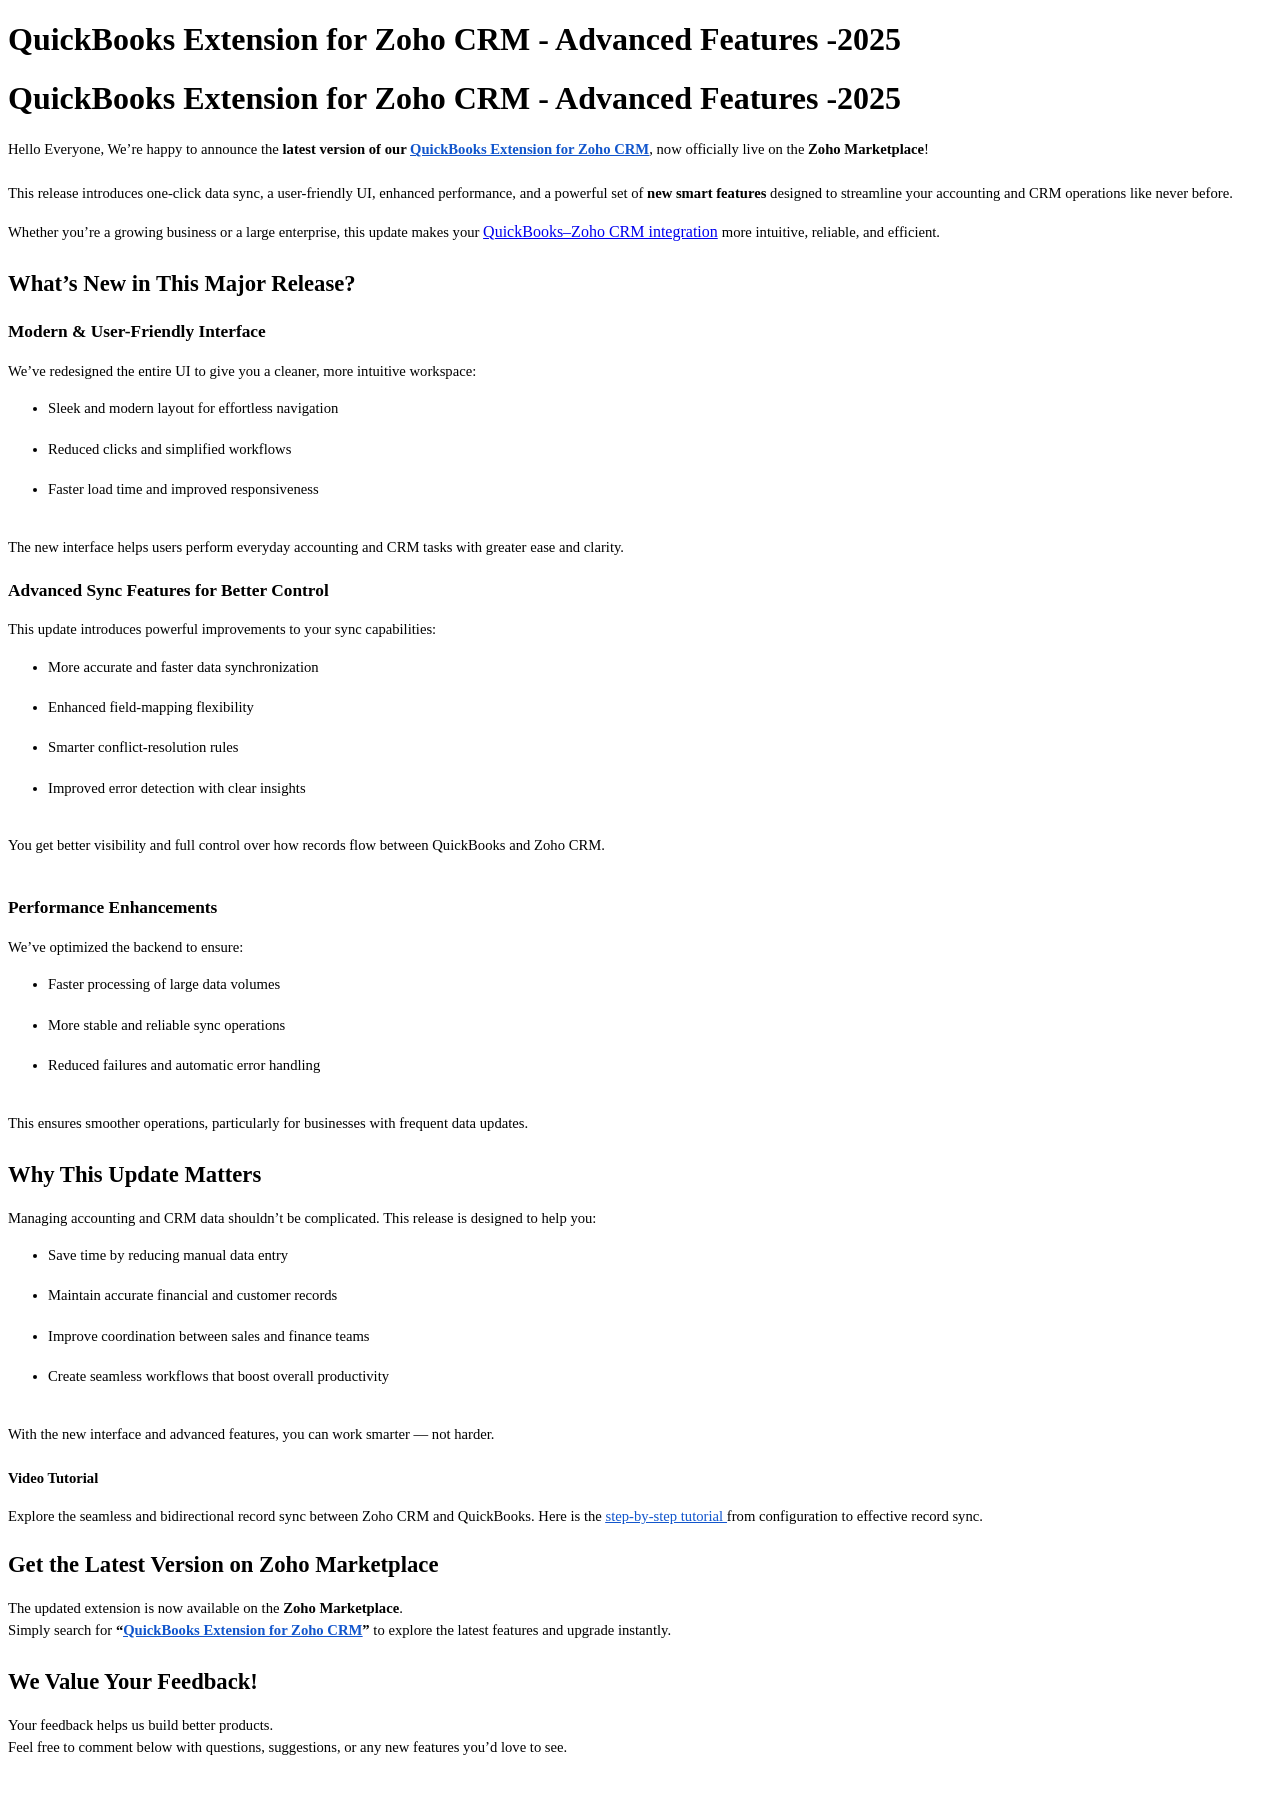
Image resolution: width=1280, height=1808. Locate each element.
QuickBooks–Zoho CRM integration (600, 231)
